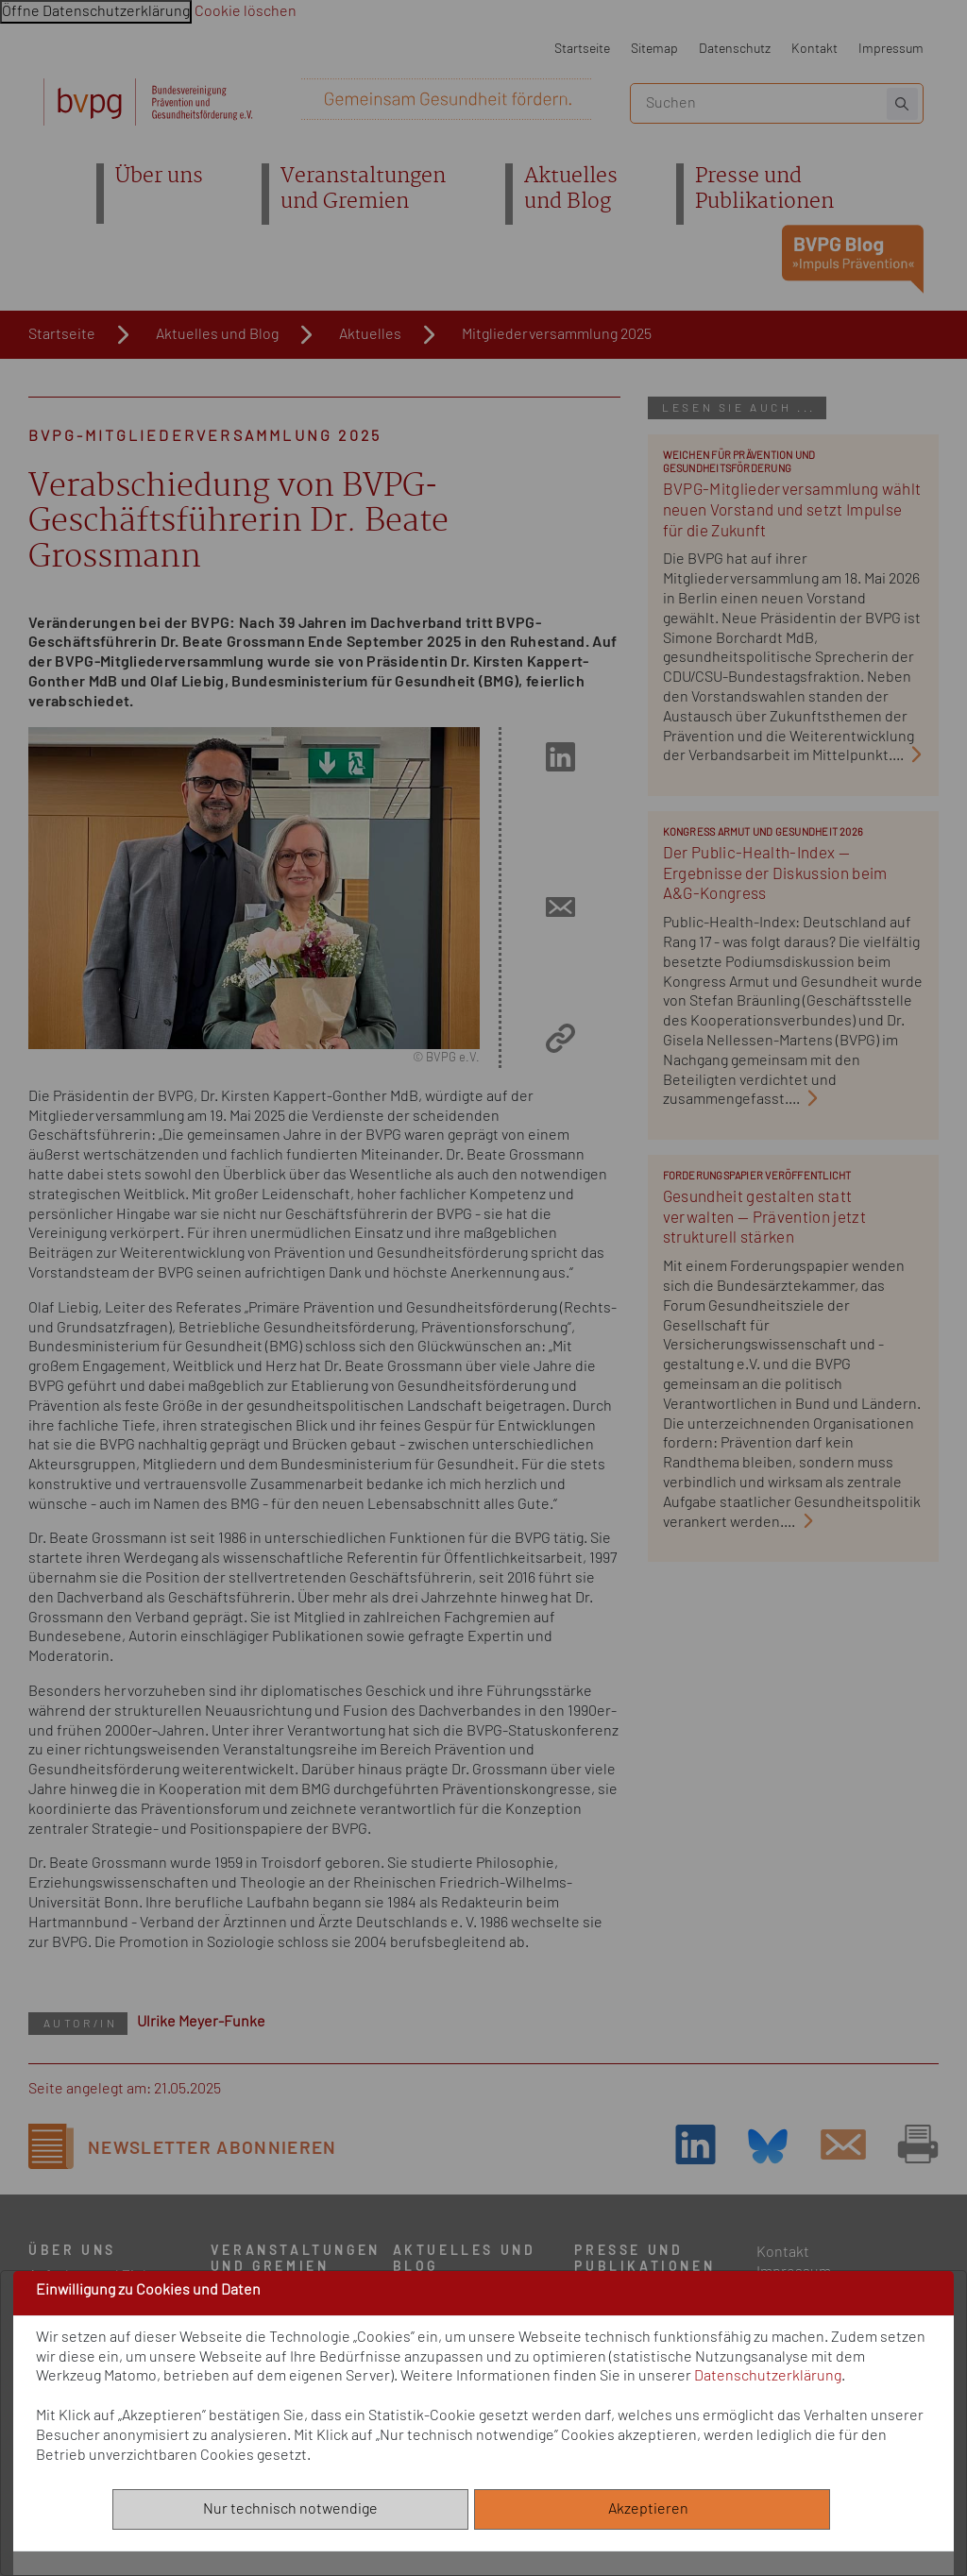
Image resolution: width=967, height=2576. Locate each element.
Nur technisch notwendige (290, 2509)
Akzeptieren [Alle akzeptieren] (652, 2509)
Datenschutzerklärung (767, 2375)
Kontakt (814, 49)
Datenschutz (735, 49)
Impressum (891, 49)
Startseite (582, 49)
